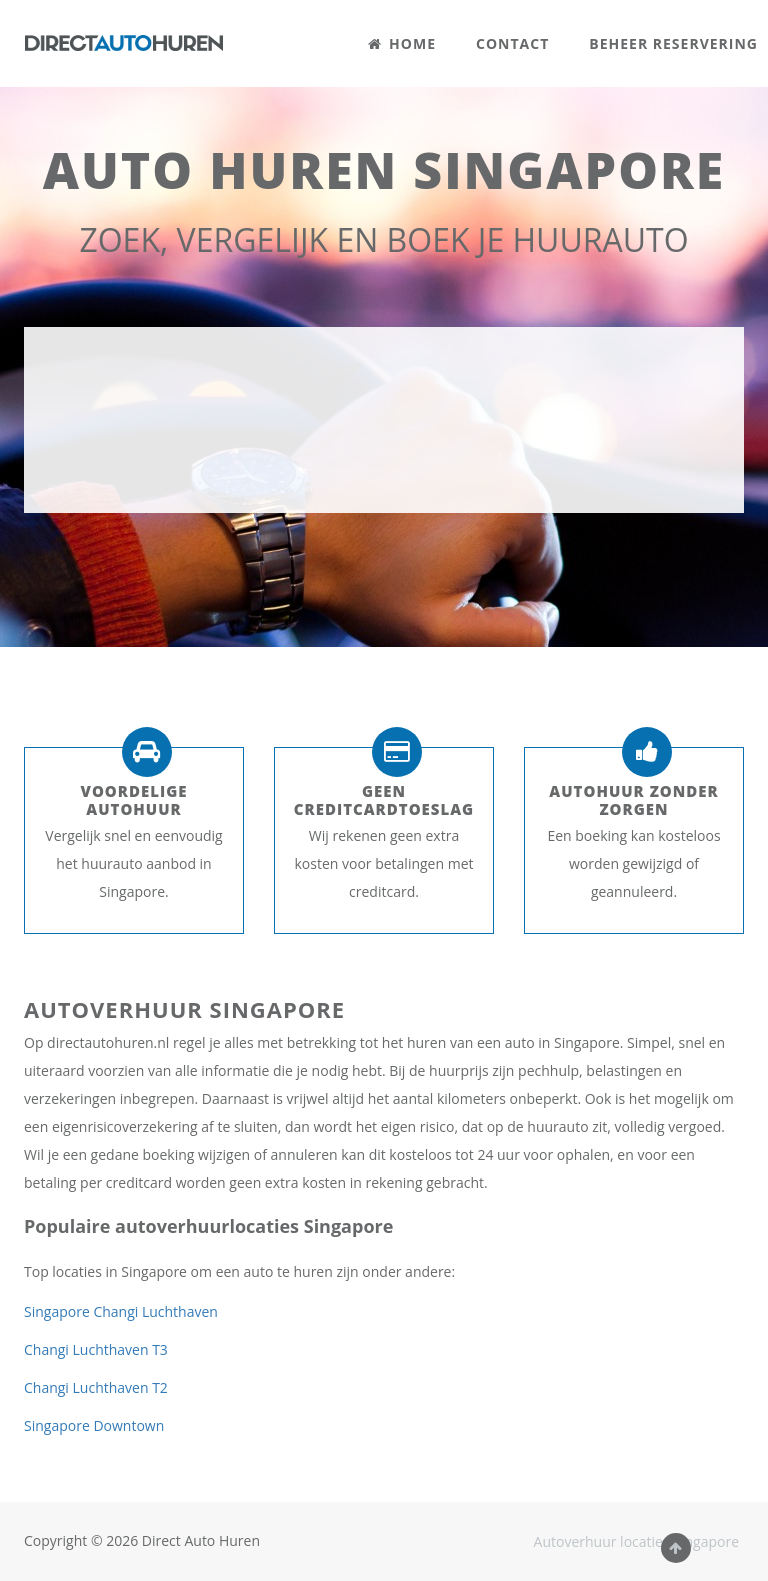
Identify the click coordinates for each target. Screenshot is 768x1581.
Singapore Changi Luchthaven (121, 1311)
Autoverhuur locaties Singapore (636, 1541)
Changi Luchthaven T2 (96, 1387)
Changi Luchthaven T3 (96, 1349)
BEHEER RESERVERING (673, 43)
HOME (402, 43)
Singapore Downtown (94, 1425)
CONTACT (512, 43)
